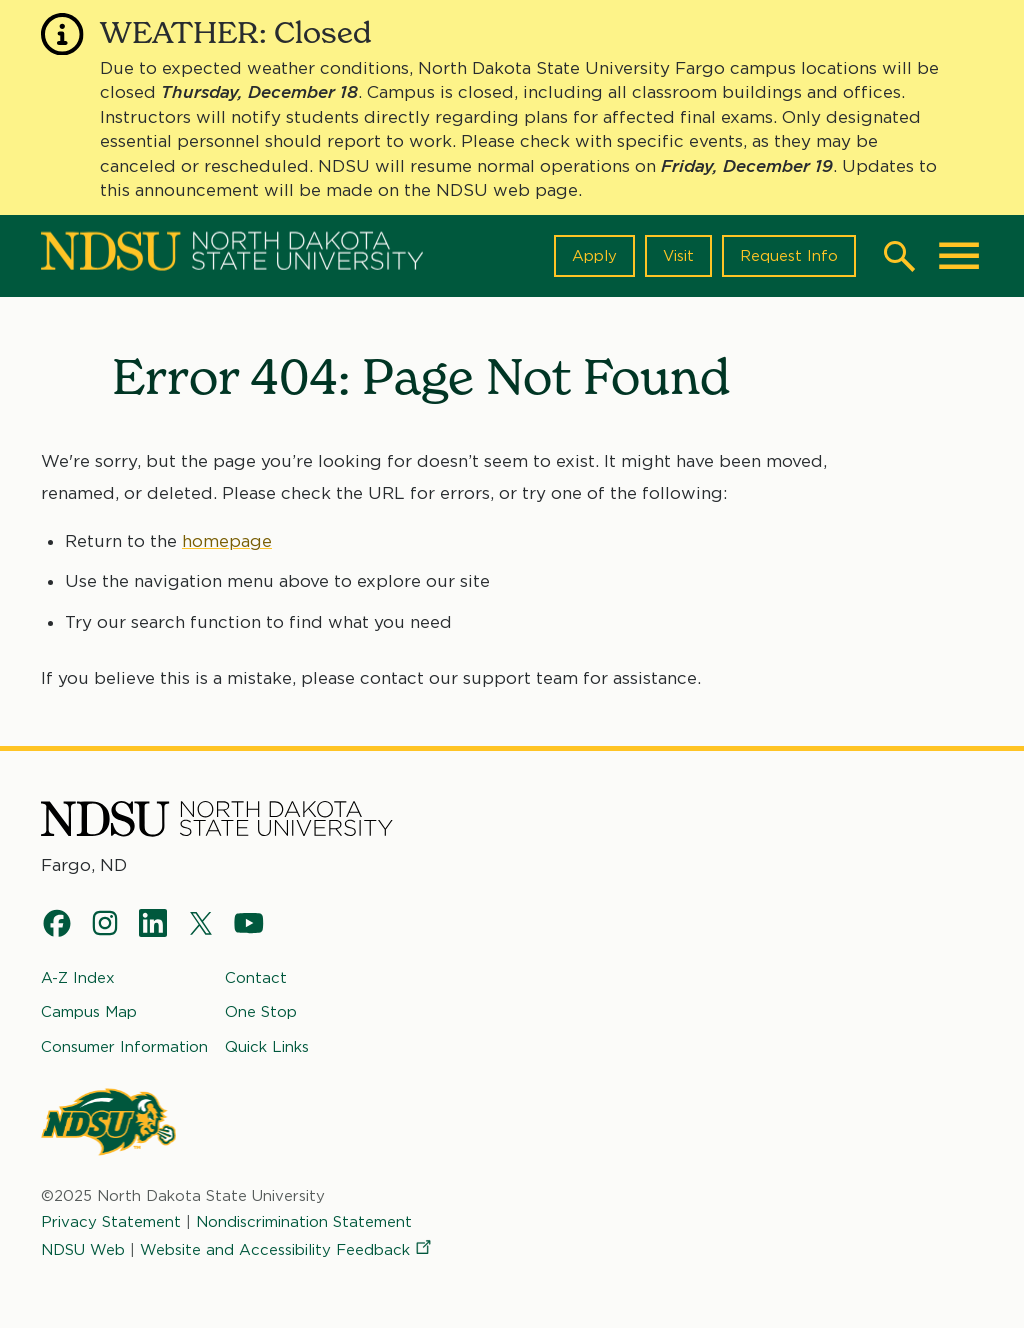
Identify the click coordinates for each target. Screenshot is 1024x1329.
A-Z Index (78, 978)
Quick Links (267, 1047)
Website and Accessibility (287, 1250)
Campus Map (89, 1012)
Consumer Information (124, 1047)
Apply (594, 256)
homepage (227, 542)
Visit (678, 256)
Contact (256, 978)
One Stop (261, 1012)
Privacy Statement (111, 1222)
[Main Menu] (959, 256)
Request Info (789, 256)
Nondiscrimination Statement (304, 1222)
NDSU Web (83, 1250)
